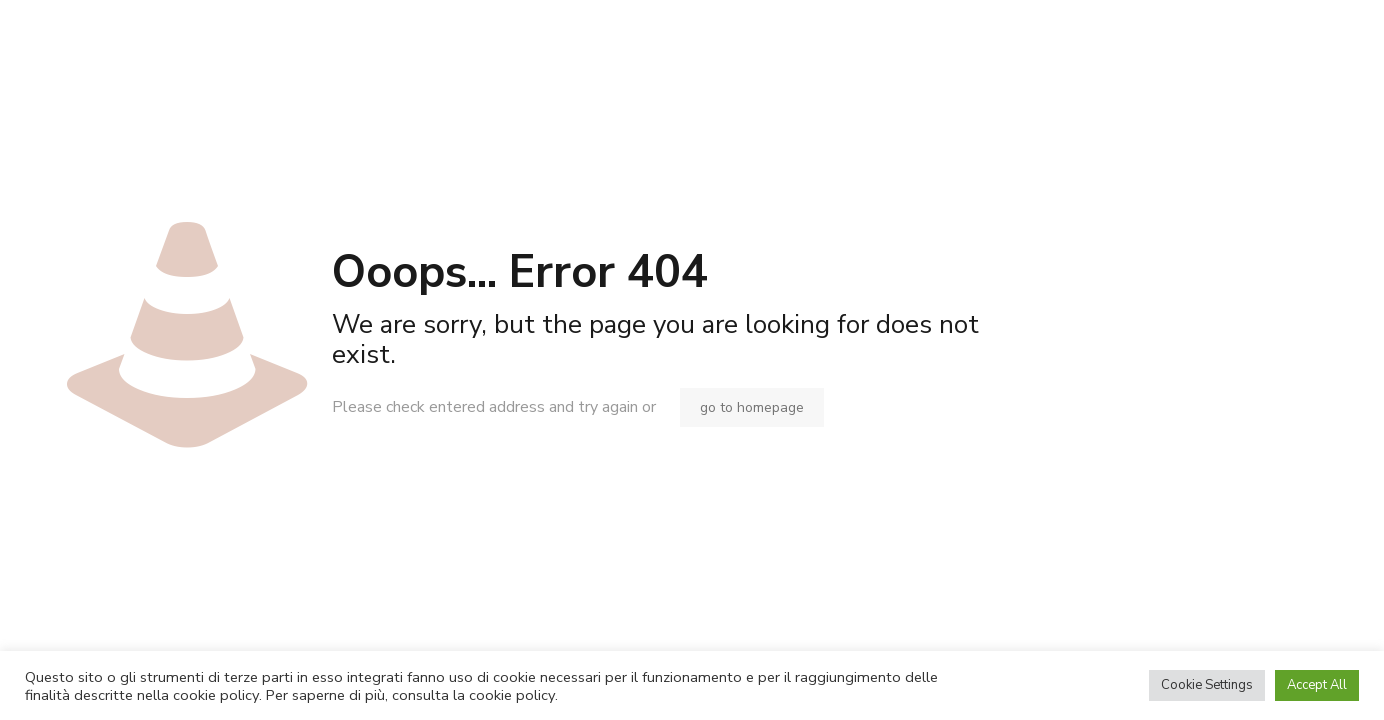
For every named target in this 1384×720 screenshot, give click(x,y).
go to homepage (752, 407)
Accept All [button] (1317, 685)
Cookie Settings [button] (1207, 685)
